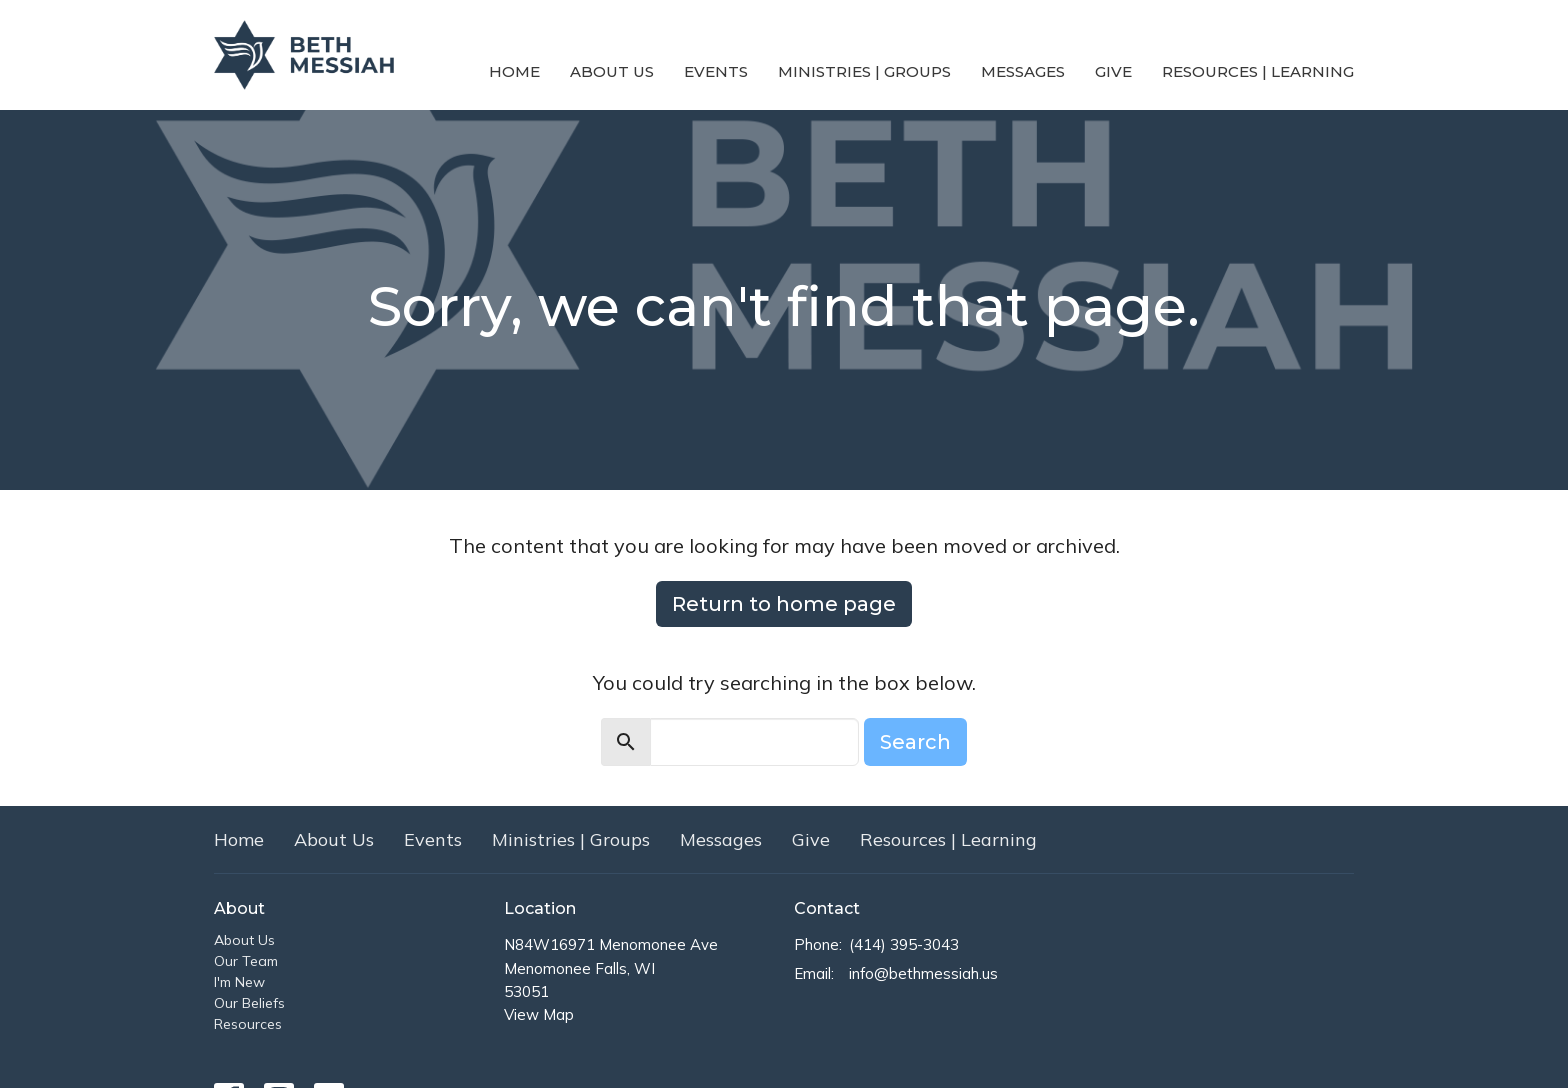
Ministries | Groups (864, 71)
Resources (248, 1024)
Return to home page (784, 604)
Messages (1023, 71)
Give (1113, 71)
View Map (539, 1014)
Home (514, 71)
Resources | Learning (1258, 71)
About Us (612, 71)
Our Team (246, 961)
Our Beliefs (249, 1003)
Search (915, 742)
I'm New (239, 982)
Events (716, 71)
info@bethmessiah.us (923, 973)
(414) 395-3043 (904, 944)
